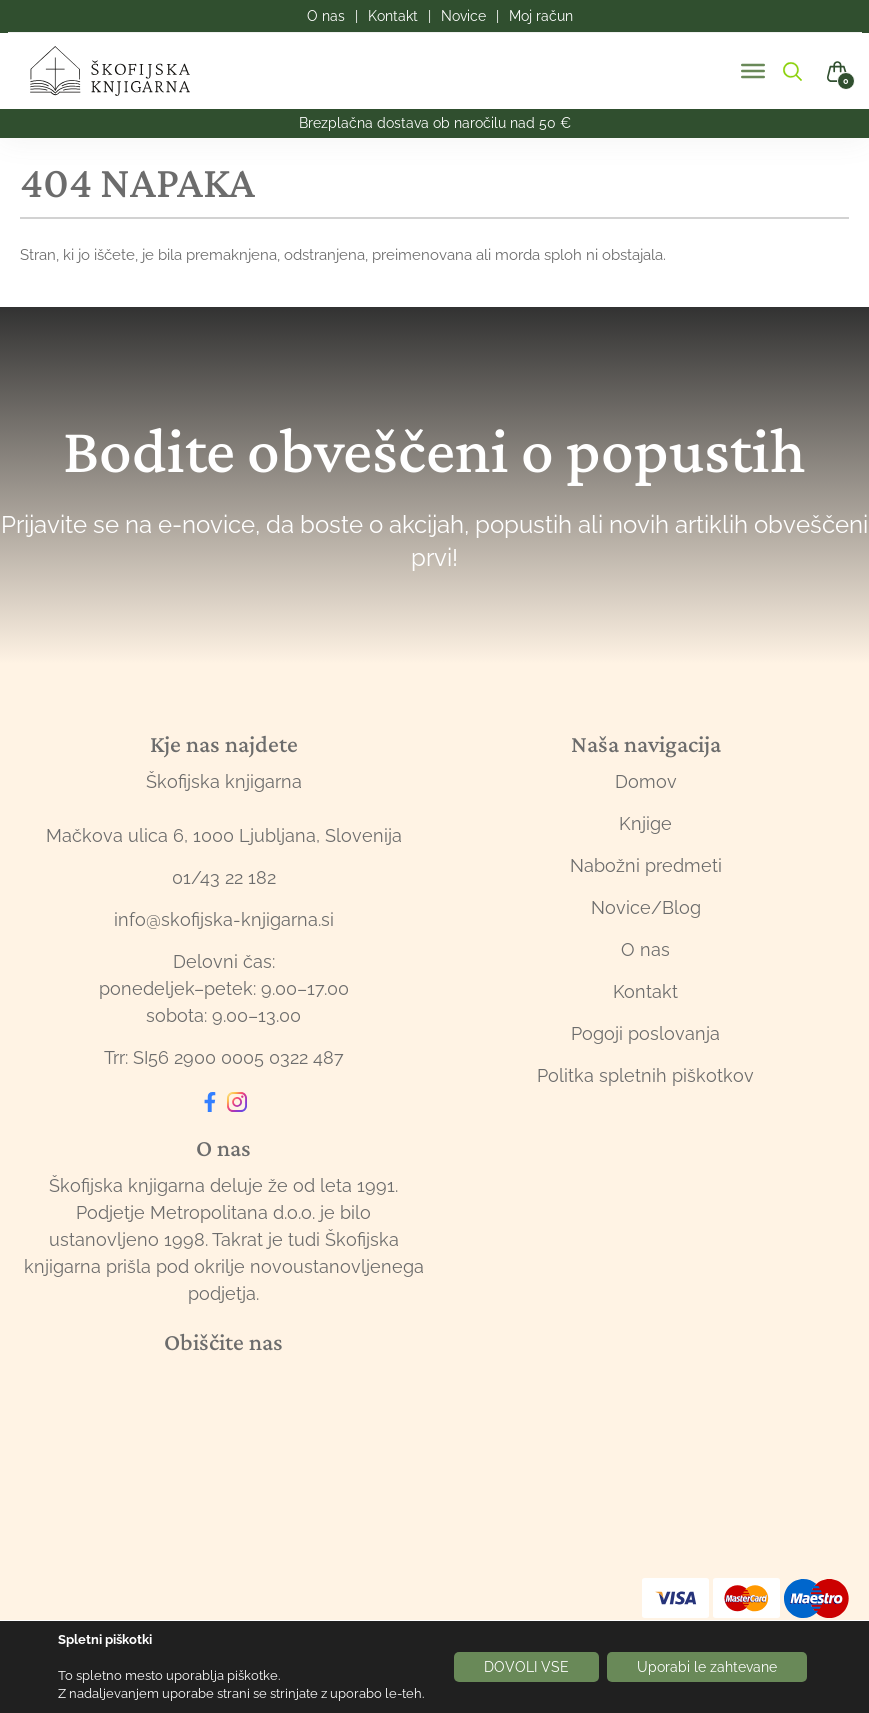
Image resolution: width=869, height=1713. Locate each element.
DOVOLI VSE (526, 1667)
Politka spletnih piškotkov (645, 1075)
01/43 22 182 (224, 877)
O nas (645, 949)
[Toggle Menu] (753, 71)
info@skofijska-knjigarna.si (224, 919)
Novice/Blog (646, 907)
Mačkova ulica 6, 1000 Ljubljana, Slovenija (224, 835)
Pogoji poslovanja (645, 1033)
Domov (646, 781)
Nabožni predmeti (646, 865)
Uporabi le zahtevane (707, 1667)
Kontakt (645, 991)
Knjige (645, 823)
